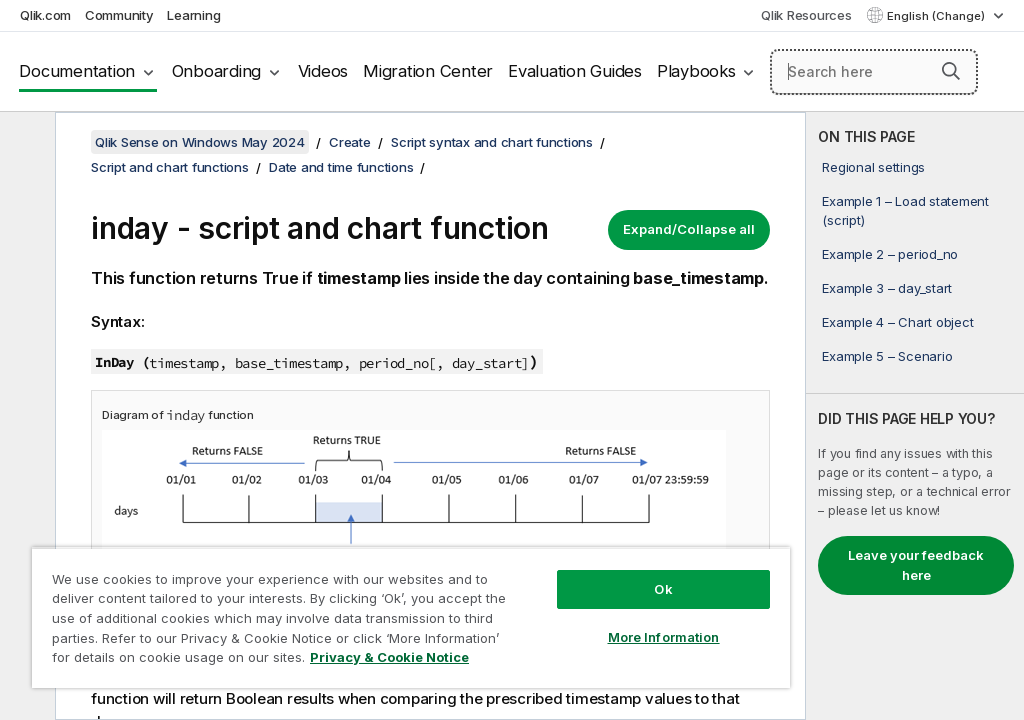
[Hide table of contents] (25, 143)
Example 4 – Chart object (897, 322)
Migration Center (428, 71)
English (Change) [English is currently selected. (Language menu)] (937, 16)
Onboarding (217, 71)
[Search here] (874, 72)
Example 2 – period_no (890, 254)
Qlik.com (45, 15)
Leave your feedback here (916, 565)
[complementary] (915, 416)
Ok (663, 589)
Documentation (77, 71)
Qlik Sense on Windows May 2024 (200, 142)
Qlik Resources (806, 15)
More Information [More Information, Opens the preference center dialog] (664, 637)
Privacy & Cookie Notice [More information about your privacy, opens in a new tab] (389, 657)
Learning (193, 15)
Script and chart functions (170, 167)
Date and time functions (341, 167)
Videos (323, 71)
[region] (411, 617)
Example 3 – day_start (887, 288)
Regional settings (873, 167)
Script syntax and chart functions (492, 142)
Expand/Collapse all (689, 229)
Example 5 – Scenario (887, 356)
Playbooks (696, 71)
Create (350, 142)
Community (119, 15)
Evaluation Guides (575, 71)
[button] (951, 71)
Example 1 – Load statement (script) (905, 210)
